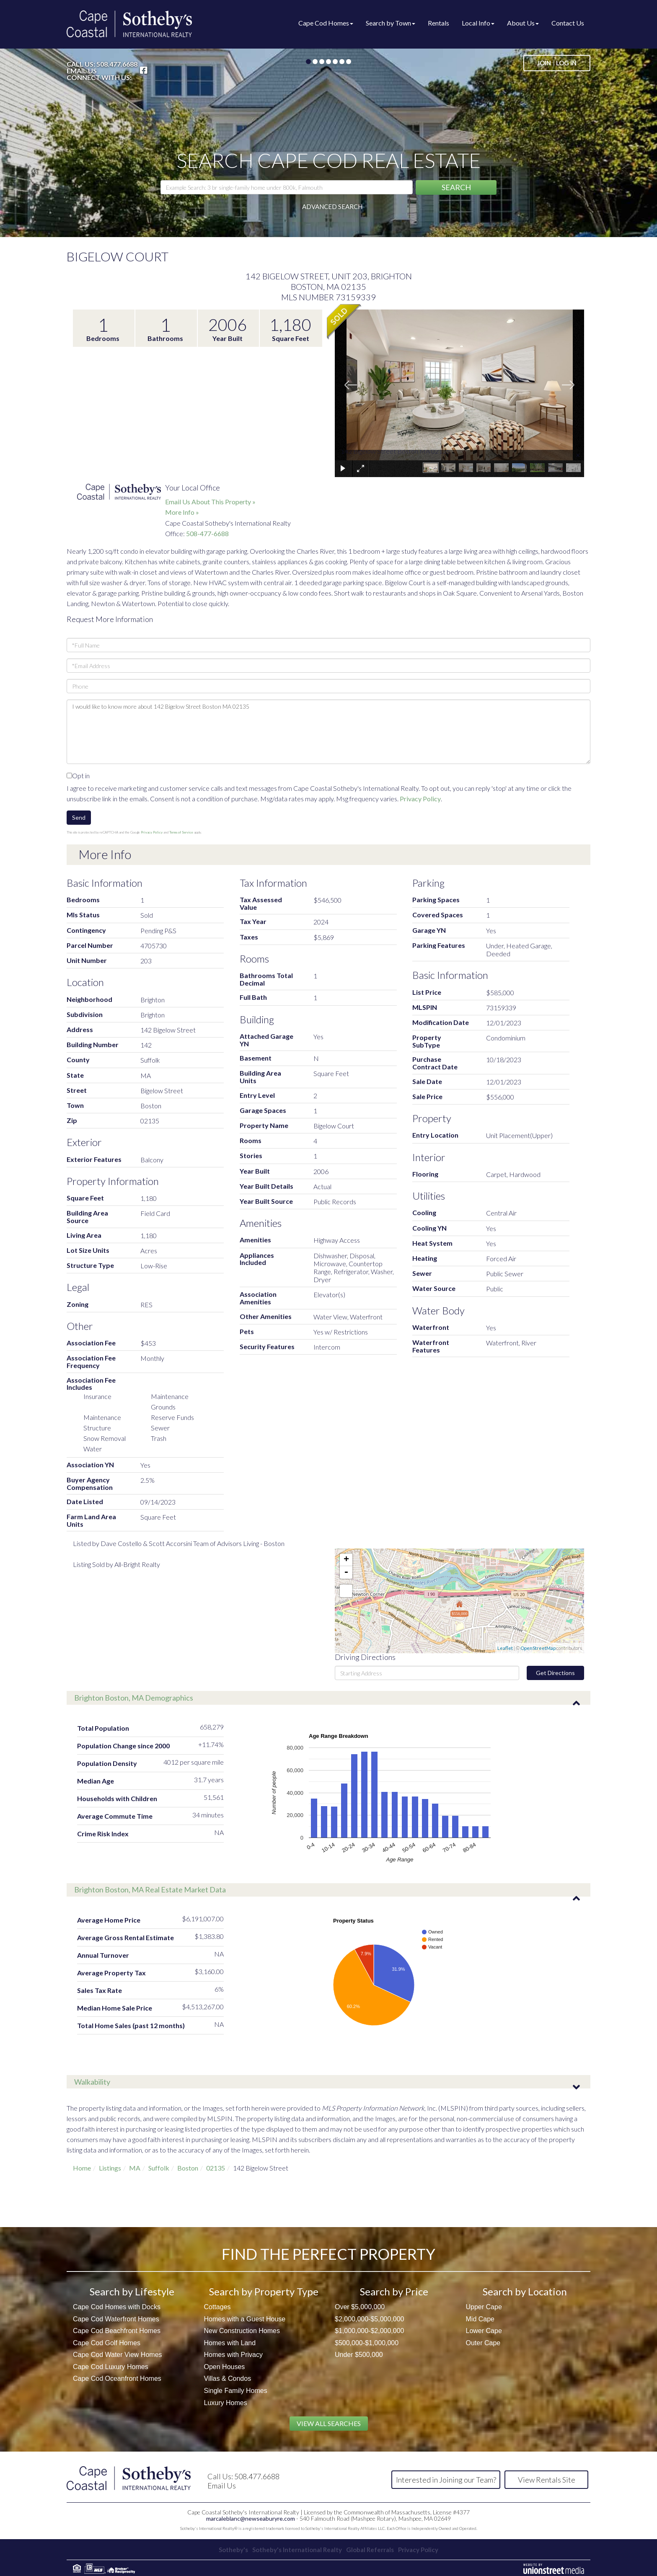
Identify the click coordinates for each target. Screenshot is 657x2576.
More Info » (182, 512)
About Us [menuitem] (523, 23)
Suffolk (158, 2168)
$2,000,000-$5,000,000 (369, 2319)
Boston (187, 2168)
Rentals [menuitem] (438, 23)
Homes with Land (230, 2342)
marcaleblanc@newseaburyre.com (250, 2516)
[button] (456, 187)
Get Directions (555, 1672)
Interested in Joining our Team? (446, 2479)
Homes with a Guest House (245, 2319)
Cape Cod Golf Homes (106, 2342)
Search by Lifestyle (132, 2291)
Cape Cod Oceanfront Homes (117, 2378)
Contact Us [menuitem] (567, 23)
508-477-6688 (207, 533)
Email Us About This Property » (210, 502)
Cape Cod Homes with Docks (116, 2306)
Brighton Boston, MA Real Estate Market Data (150, 1889)
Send (78, 817)
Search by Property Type (263, 2291)
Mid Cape (480, 2319)
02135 (215, 2168)
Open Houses (224, 2366)
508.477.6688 (116, 64)
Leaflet (505, 1648)
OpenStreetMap (538, 1648)
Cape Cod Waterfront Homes (116, 2319)
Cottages (217, 2306)
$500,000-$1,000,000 (366, 2342)
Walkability (92, 2081)
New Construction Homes (242, 2330)
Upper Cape (484, 2306)
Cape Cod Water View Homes (117, 2354)
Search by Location (525, 2291)
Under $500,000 (359, 2354)
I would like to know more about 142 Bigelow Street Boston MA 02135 (328, 731)
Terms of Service (181, 832)
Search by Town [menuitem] (390, 23)
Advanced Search (332, 206)
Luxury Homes (225, 2402)
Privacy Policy (420, 799)
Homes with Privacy (233, 2354)
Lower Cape (484, 2330)
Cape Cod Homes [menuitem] (325, 23)
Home (82, 2168)
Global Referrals (373, 2548)
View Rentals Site (546, 2479)
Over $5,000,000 (360, 2306)
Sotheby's (225, 2548)
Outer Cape (483, 2342)
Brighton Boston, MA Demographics (133, 1697)
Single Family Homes (235, 2390)
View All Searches (329, 2423)
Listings (110, 2168)
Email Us (82, 70)
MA (134, 2168)
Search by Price (394, 2291)
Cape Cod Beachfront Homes (116, 2330)
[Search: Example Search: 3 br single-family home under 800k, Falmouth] (286, 187)
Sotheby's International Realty (294, 2548)
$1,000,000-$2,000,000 (369, 2330)
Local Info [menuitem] (478, 23)
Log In (566, 63)
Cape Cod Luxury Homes (110, 2366)
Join (544, 63)
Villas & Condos (227, 2378)
